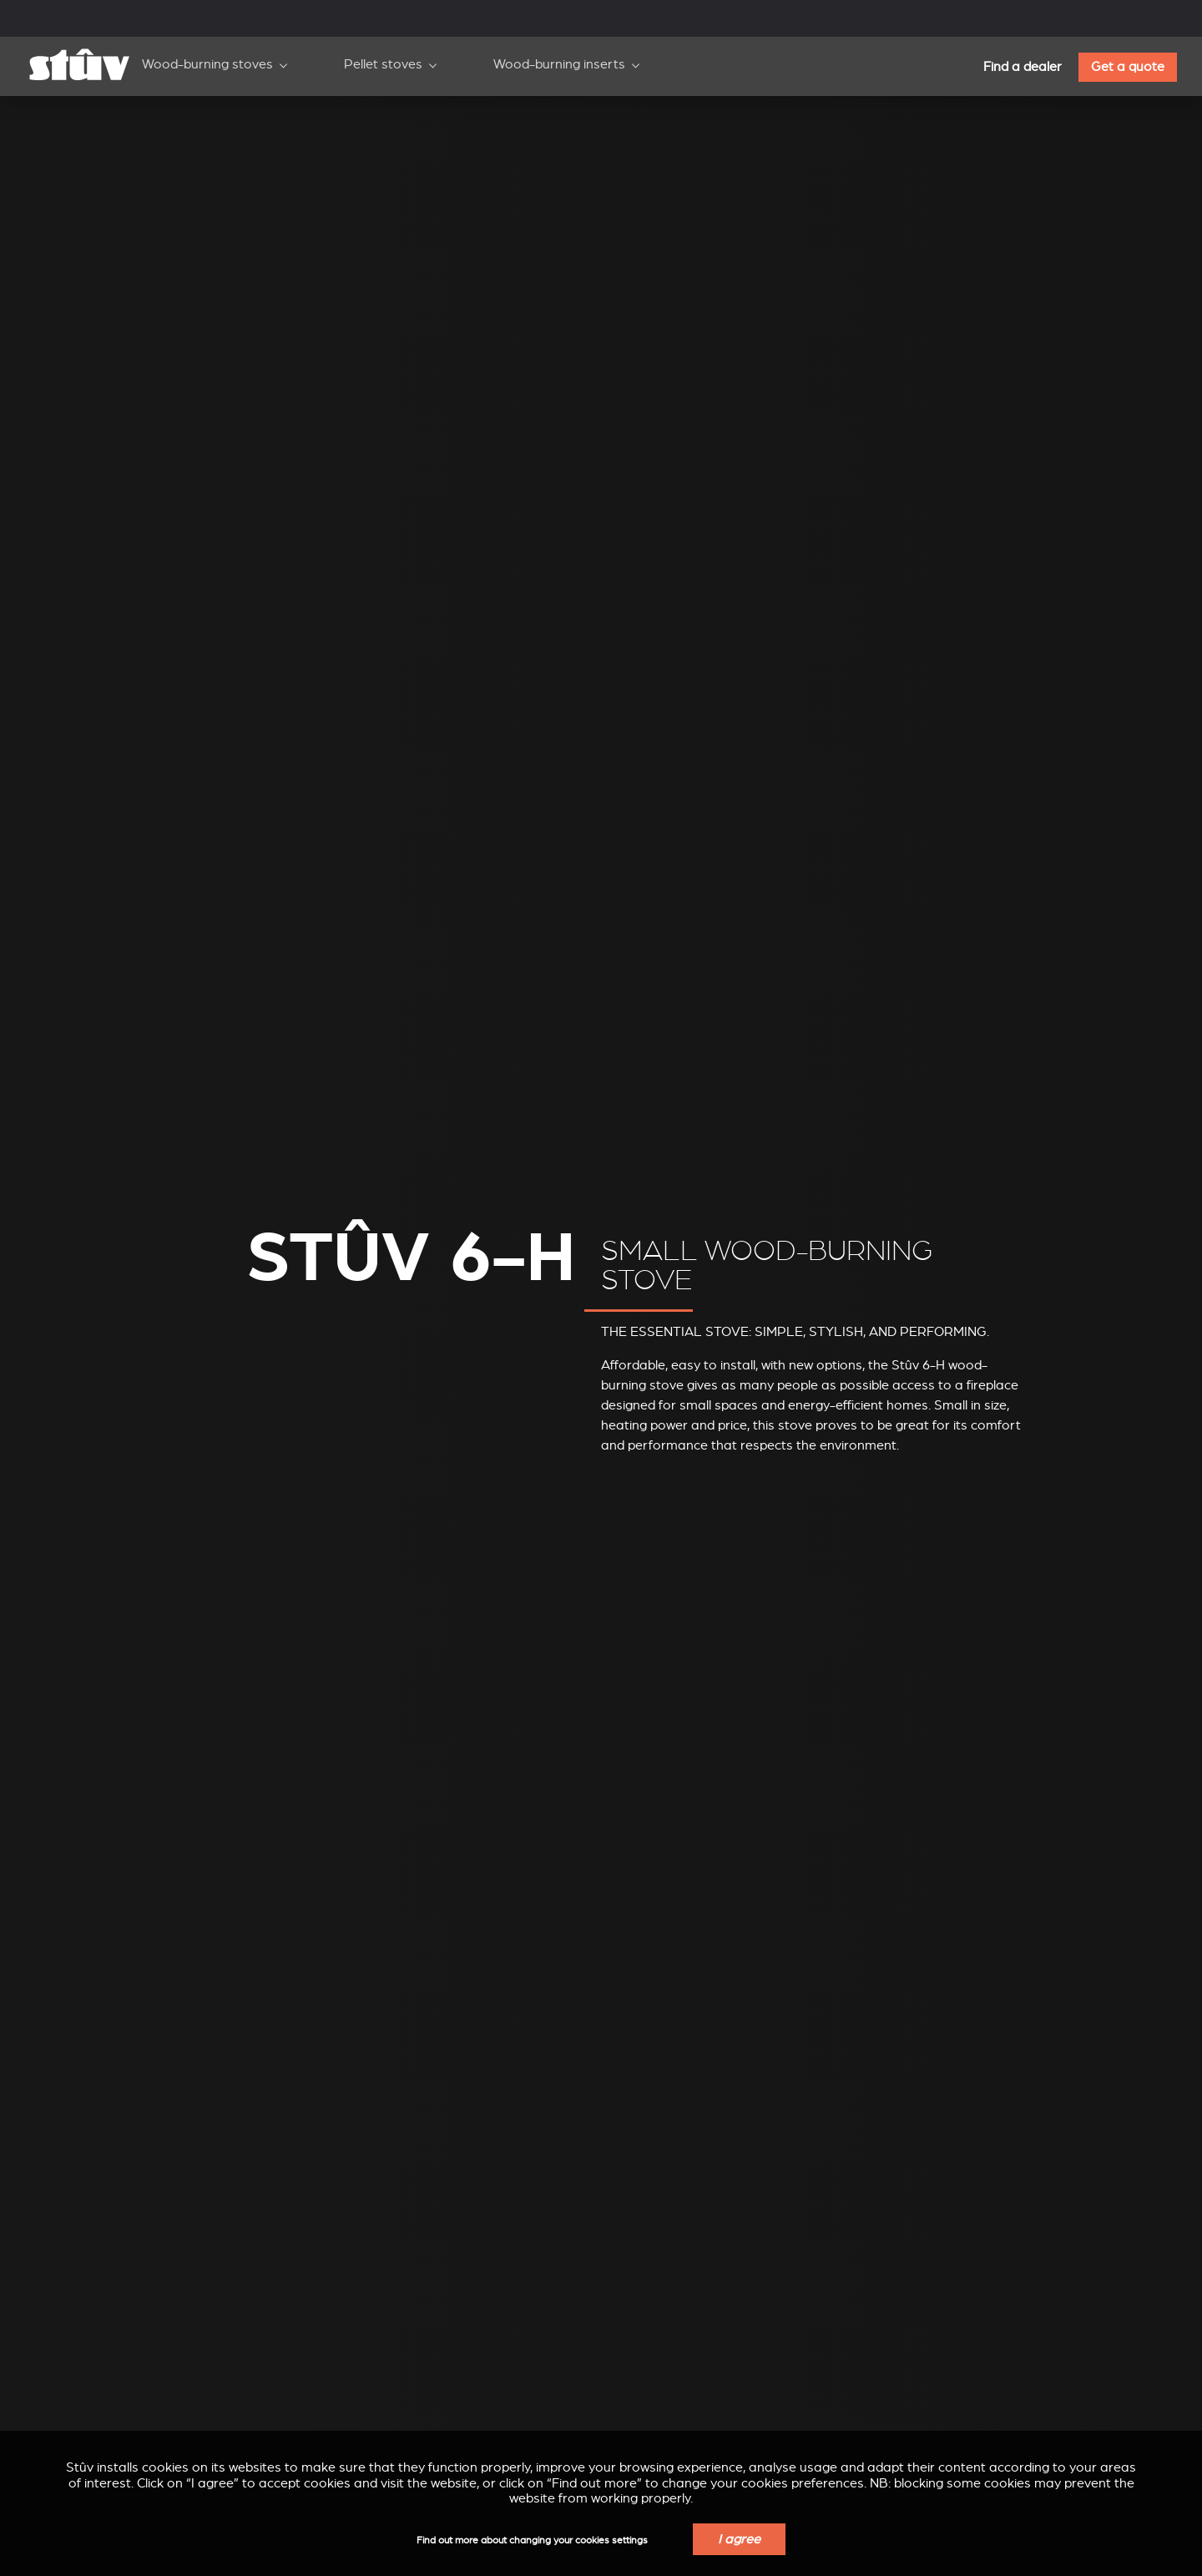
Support (265, 14)
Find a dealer (1022, 66)
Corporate (168, 14)
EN (973, 15)
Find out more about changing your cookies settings (532, 2540)
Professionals (369, 14)
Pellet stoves (383, 64)
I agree (739, 2539)
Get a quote (1127, 66)
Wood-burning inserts (559, 64)
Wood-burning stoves (207, 64)
